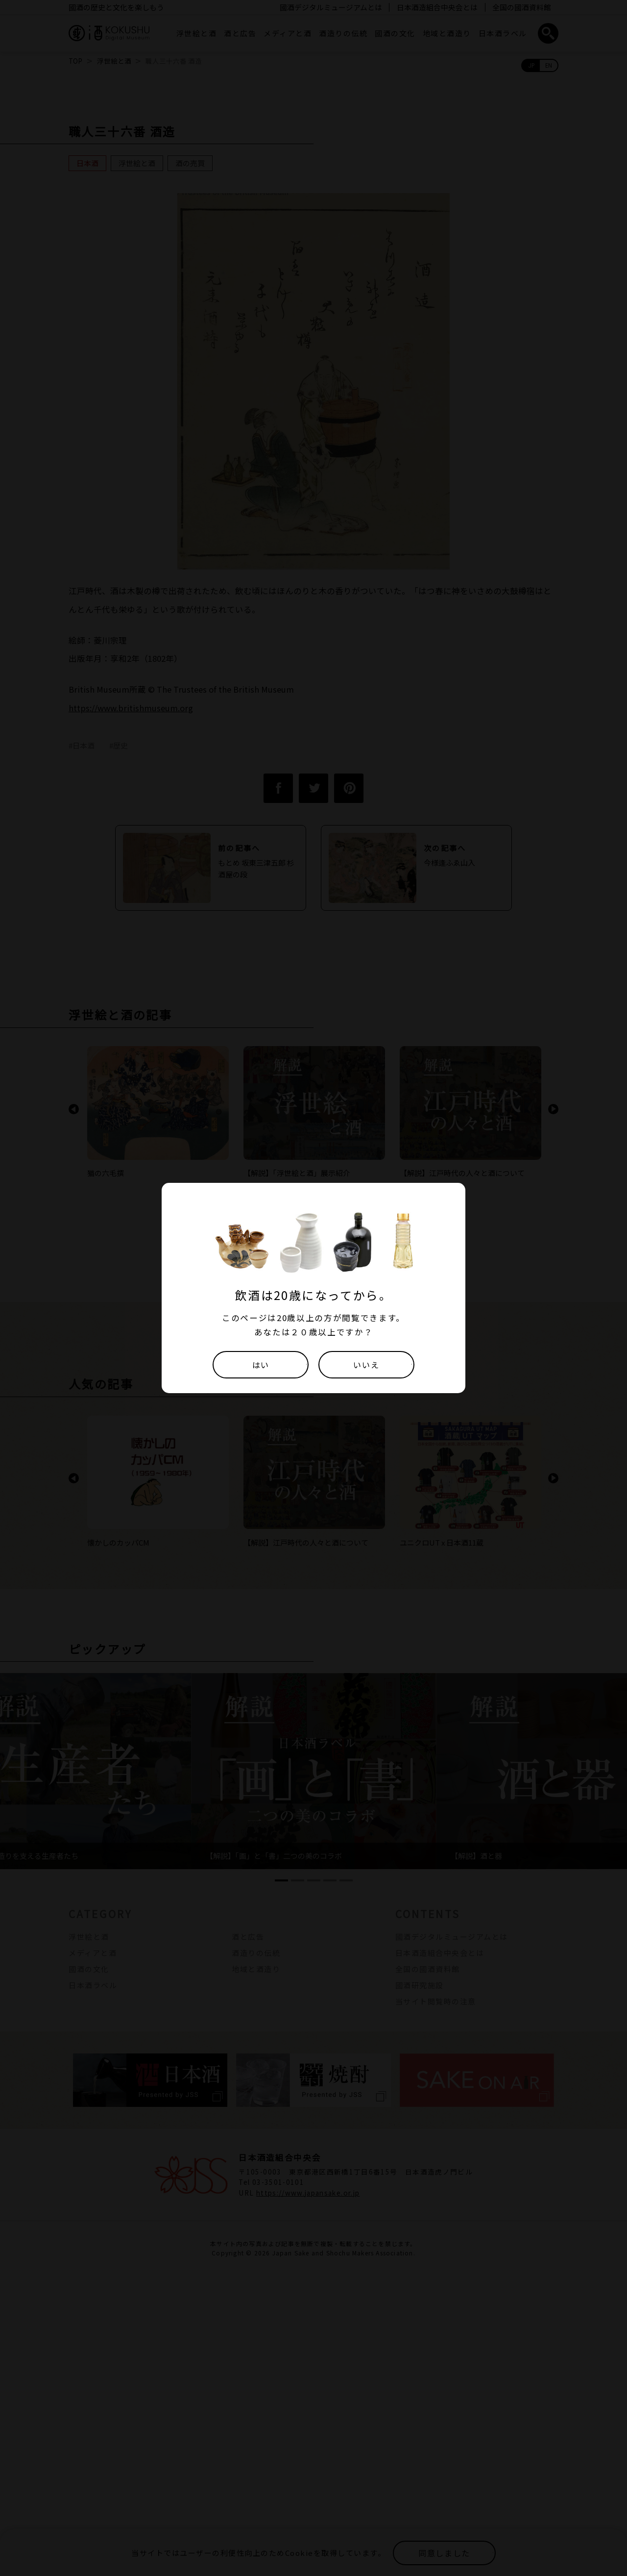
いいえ (366, 1364)
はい (260, 1364)
